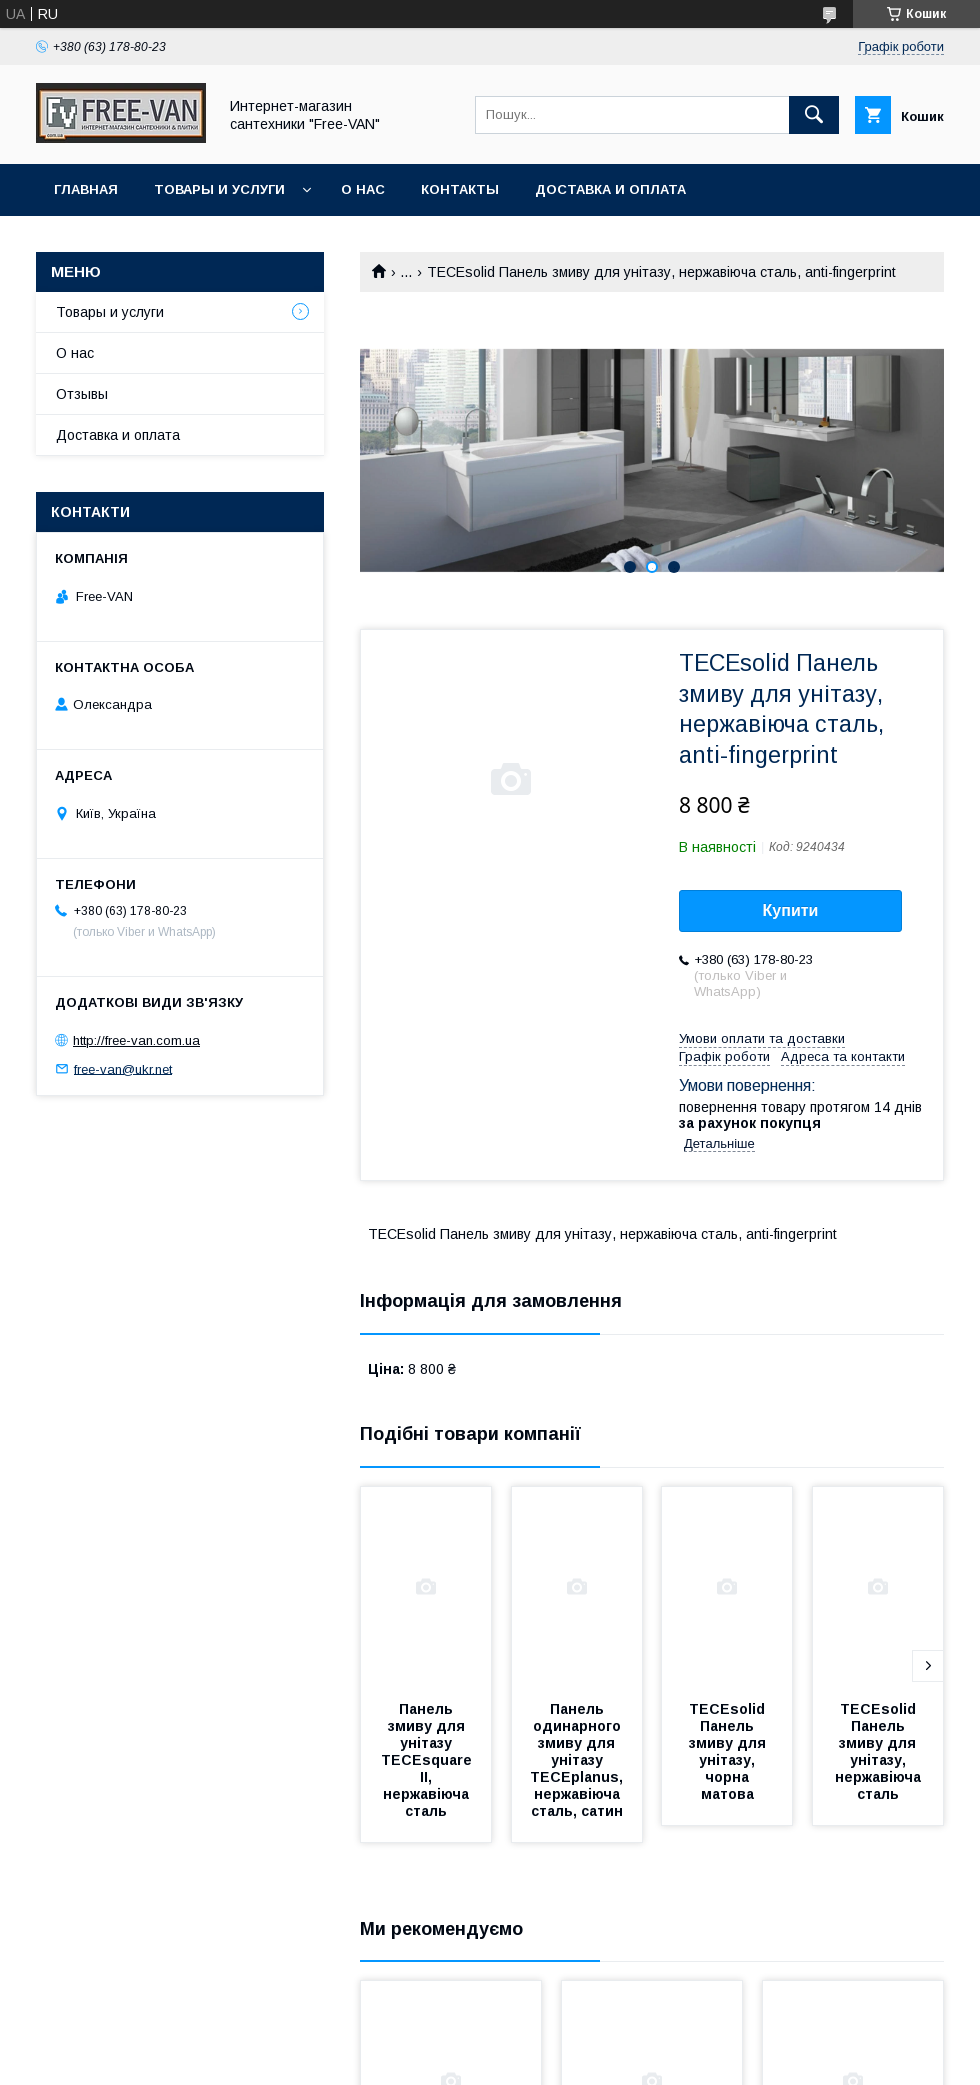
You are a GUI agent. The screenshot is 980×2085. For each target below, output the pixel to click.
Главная (86, 189)
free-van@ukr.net (123, 1068)
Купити (791, 910)
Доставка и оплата (610, 189)
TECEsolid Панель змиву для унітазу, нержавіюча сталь (880, 1751)
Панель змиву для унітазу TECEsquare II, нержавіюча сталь (428, 1760)
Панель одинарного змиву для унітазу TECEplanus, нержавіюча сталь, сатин (578, 1760)
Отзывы (82, 394)
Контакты (460, 189)
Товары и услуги (219, 189)
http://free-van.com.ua (136, 1040)
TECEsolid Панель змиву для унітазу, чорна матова (729, 1751)
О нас (363, 189)
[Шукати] (814, 115)
